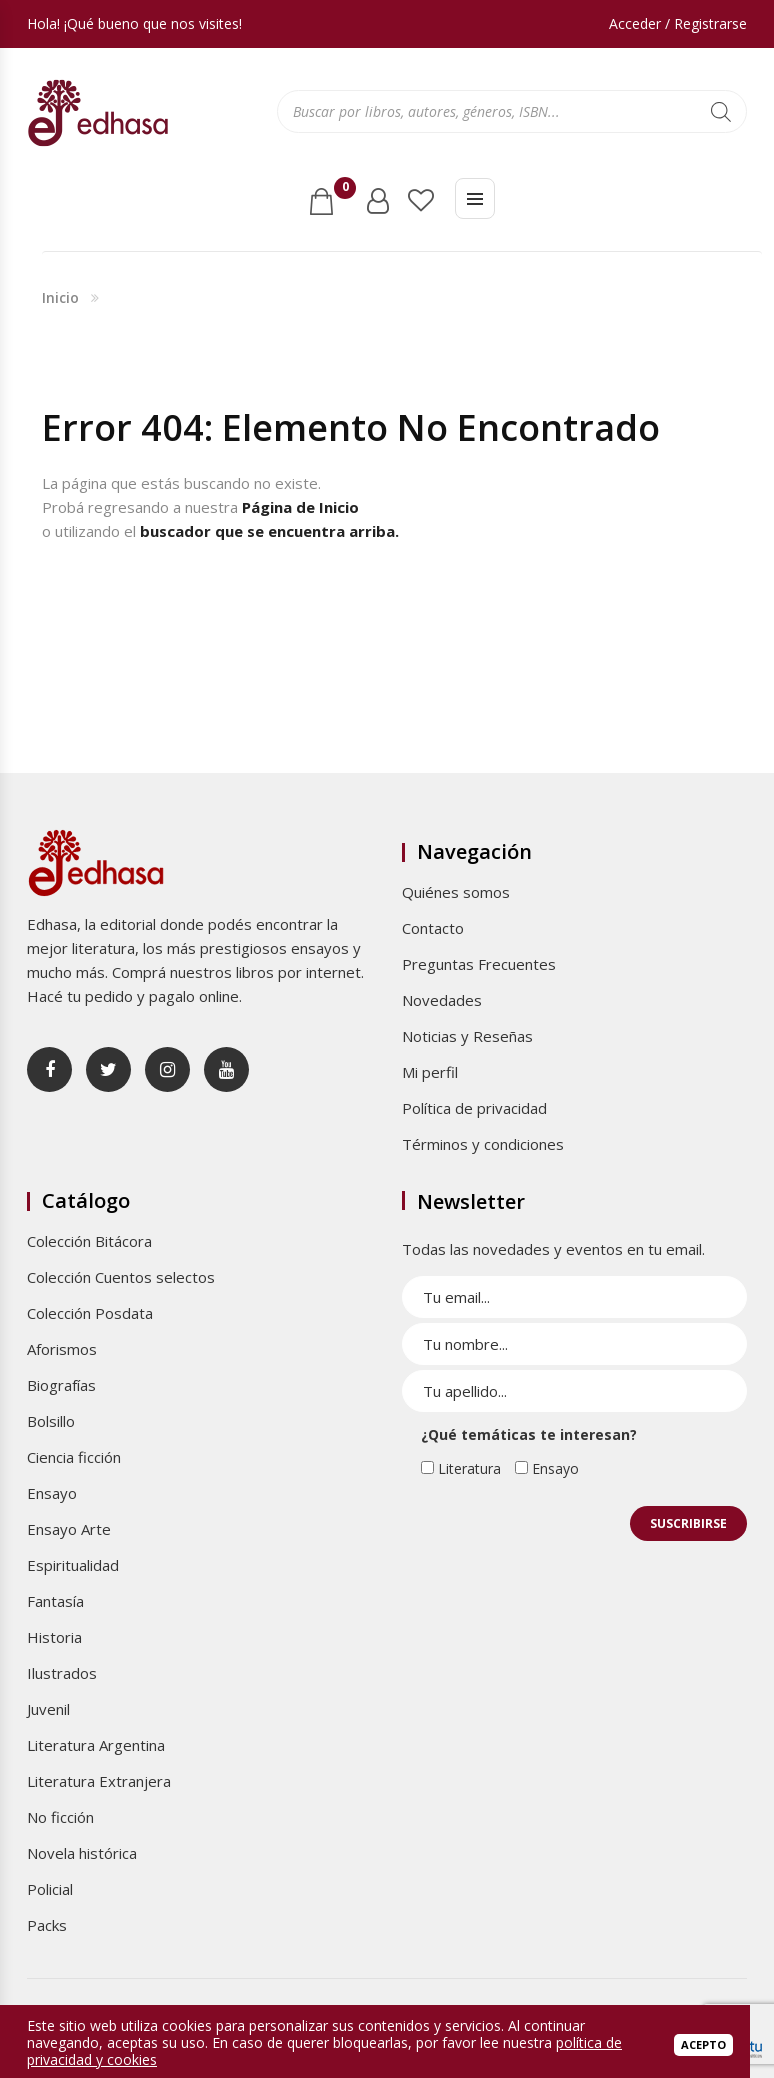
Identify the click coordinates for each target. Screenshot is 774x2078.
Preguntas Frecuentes (479, 964)
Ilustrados (62, 1673)
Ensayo (52, 1493)
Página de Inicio (300, 507)
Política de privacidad (474, 1108)
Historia (54, 1637)
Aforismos (62, 1349)
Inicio (60, 297)
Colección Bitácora (89, 1241)
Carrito (341, 193)
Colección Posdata (90, 1313)
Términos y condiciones (483, 1144)
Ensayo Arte (69, 1529)
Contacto (433, 928)
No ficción (60, 1817)
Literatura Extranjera (99, 1781)
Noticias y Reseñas (467, 1036)
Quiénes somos (456, 892)
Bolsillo (51, 1421)
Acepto (703, 2044)
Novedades (442, 1000)
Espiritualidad (73, 1565)
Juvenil (48, 1709)
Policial (50, 1889)
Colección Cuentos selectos (121, 1277)
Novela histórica (82, 1853)
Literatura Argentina (96, 1745)
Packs (47, 1925)
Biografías (61, 1385)
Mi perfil (430, 1072)
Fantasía (55, 1601)
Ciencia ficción (74, 1457)
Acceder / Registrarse (678, 23)
